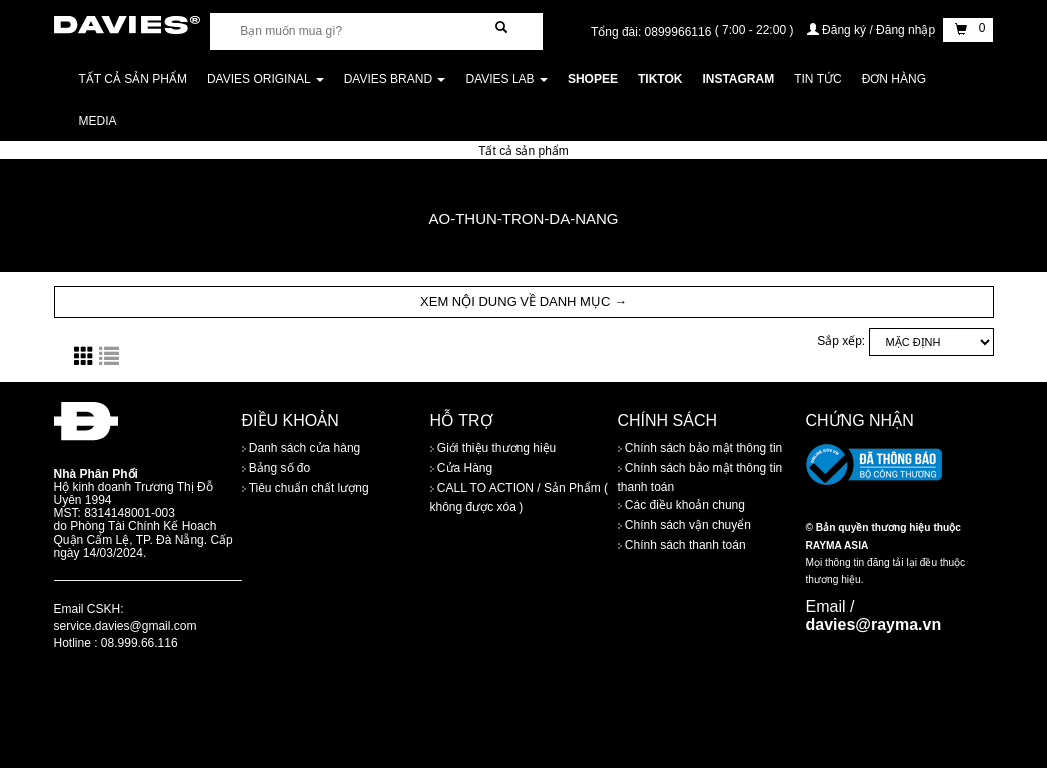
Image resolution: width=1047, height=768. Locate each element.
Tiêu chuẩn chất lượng (305, 488)
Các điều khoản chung (681, 506)
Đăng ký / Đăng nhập (873, 30)
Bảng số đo (276, 468)
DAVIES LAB (506, 79)
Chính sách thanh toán (682, 546)
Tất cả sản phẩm (133, 79)
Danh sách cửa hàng (301, 448)
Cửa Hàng (461, 468)
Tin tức (817, 79)
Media (98, 121)
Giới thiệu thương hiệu (493, 448)
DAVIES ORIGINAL (265, 79)
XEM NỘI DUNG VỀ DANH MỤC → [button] (523, 301)
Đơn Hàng (894, 79)
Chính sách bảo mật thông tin (700, 448)
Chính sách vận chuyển (684, 526)
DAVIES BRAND (395, 79)
